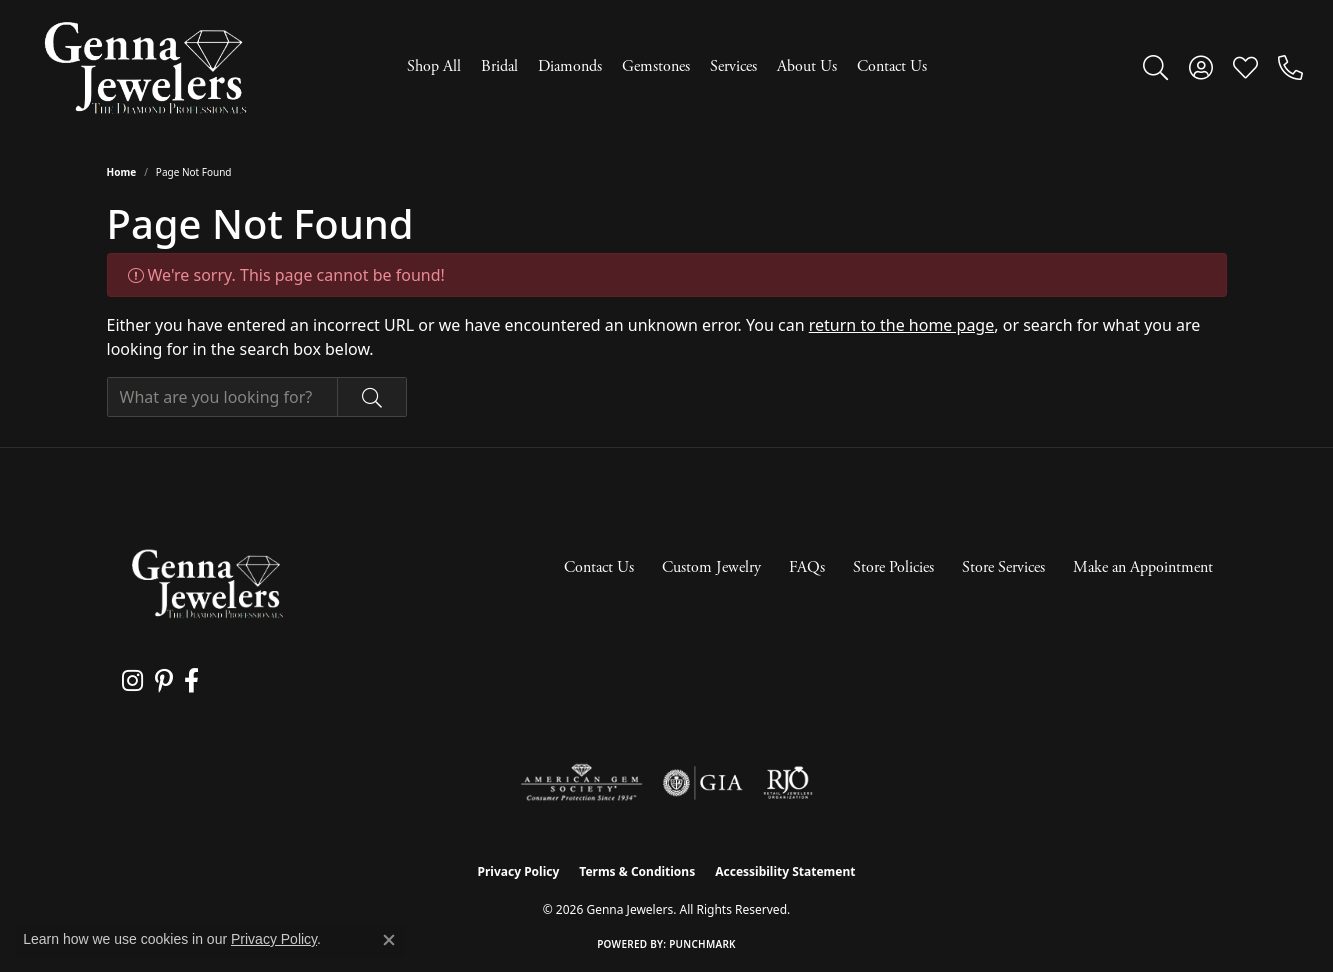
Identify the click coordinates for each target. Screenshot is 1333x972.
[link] (1290, 67)
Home (122, 172)
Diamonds (570, 66)
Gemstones (656, 66)
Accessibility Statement (785, 871)
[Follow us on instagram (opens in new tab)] (131, 681)
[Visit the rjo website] (788, 783)
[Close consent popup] (389, 940)
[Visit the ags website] (581, 783)
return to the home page (902, 325)
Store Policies (893, 567)
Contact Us (892, 66)
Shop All (434, 66)
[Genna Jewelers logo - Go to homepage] (145, 67)
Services (733, 66)
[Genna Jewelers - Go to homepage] (207, 583)
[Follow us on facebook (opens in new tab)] (187, 681)
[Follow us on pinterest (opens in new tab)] (161, 681)
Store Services (1003, 567)
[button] (1155, 67)
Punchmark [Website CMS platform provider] (702, 944)
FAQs (807, 567)
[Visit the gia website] (703, 783)
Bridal (499, 66)
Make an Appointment (1143, 567)
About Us (807, 66)
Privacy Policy (519, 871)
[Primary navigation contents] (666, 67)
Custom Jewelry (711, 567)
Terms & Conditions (637, 871)
